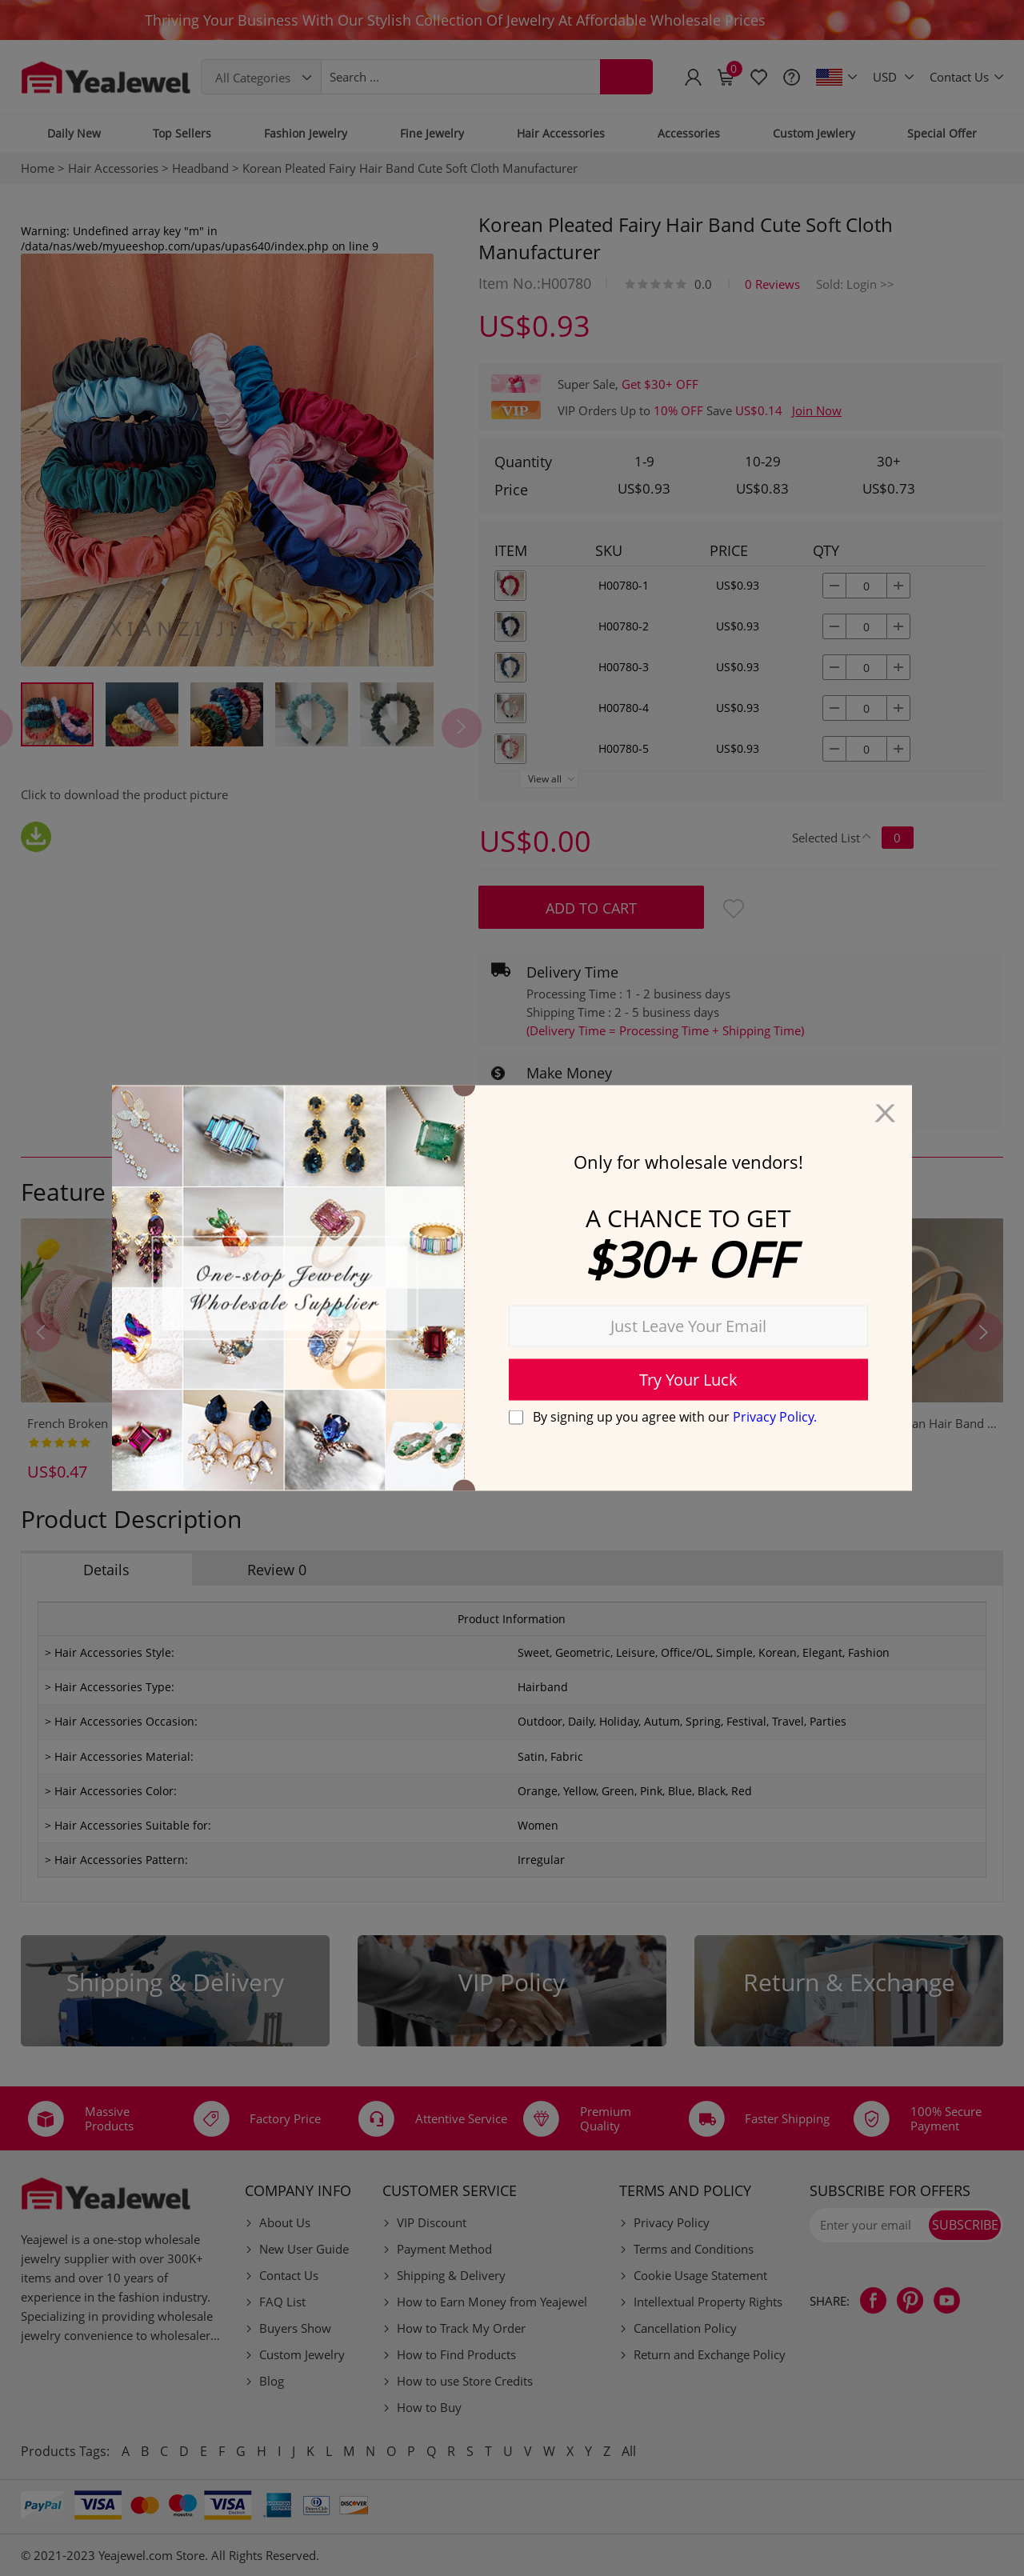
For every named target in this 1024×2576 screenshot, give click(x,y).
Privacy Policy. (775, 1416)
